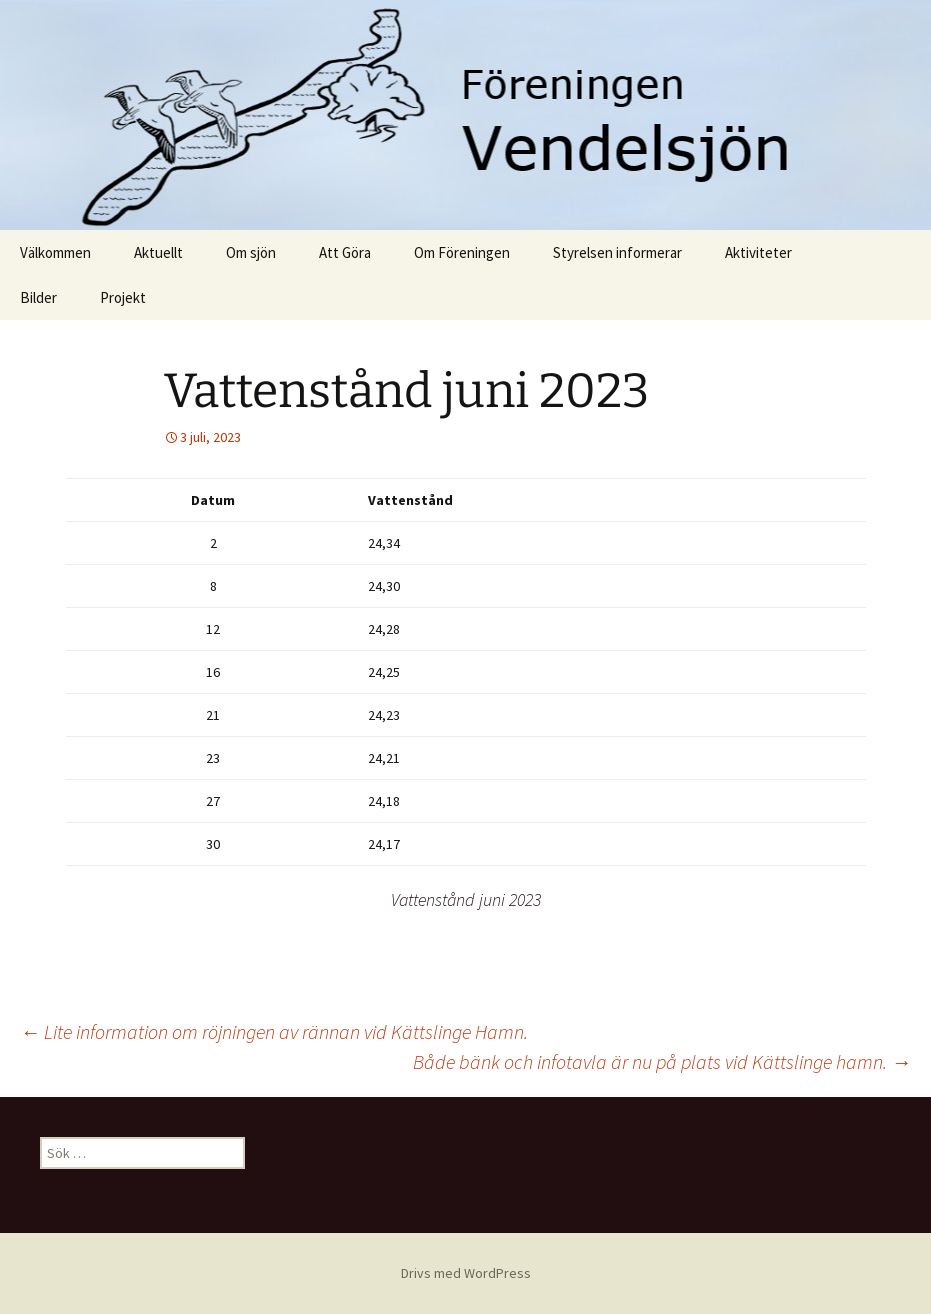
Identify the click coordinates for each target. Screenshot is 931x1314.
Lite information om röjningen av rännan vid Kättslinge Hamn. (274, 1031)
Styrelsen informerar (617, 252)
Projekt (123, 297)
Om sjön (251, 252)
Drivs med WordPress (466, 1273)
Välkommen (55, 252)
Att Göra (345, 252)
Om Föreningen (462, 252)
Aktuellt (158, 252)
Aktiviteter (758, 252)
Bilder (38, 297)
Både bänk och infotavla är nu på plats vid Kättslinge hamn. (662, 1061)
